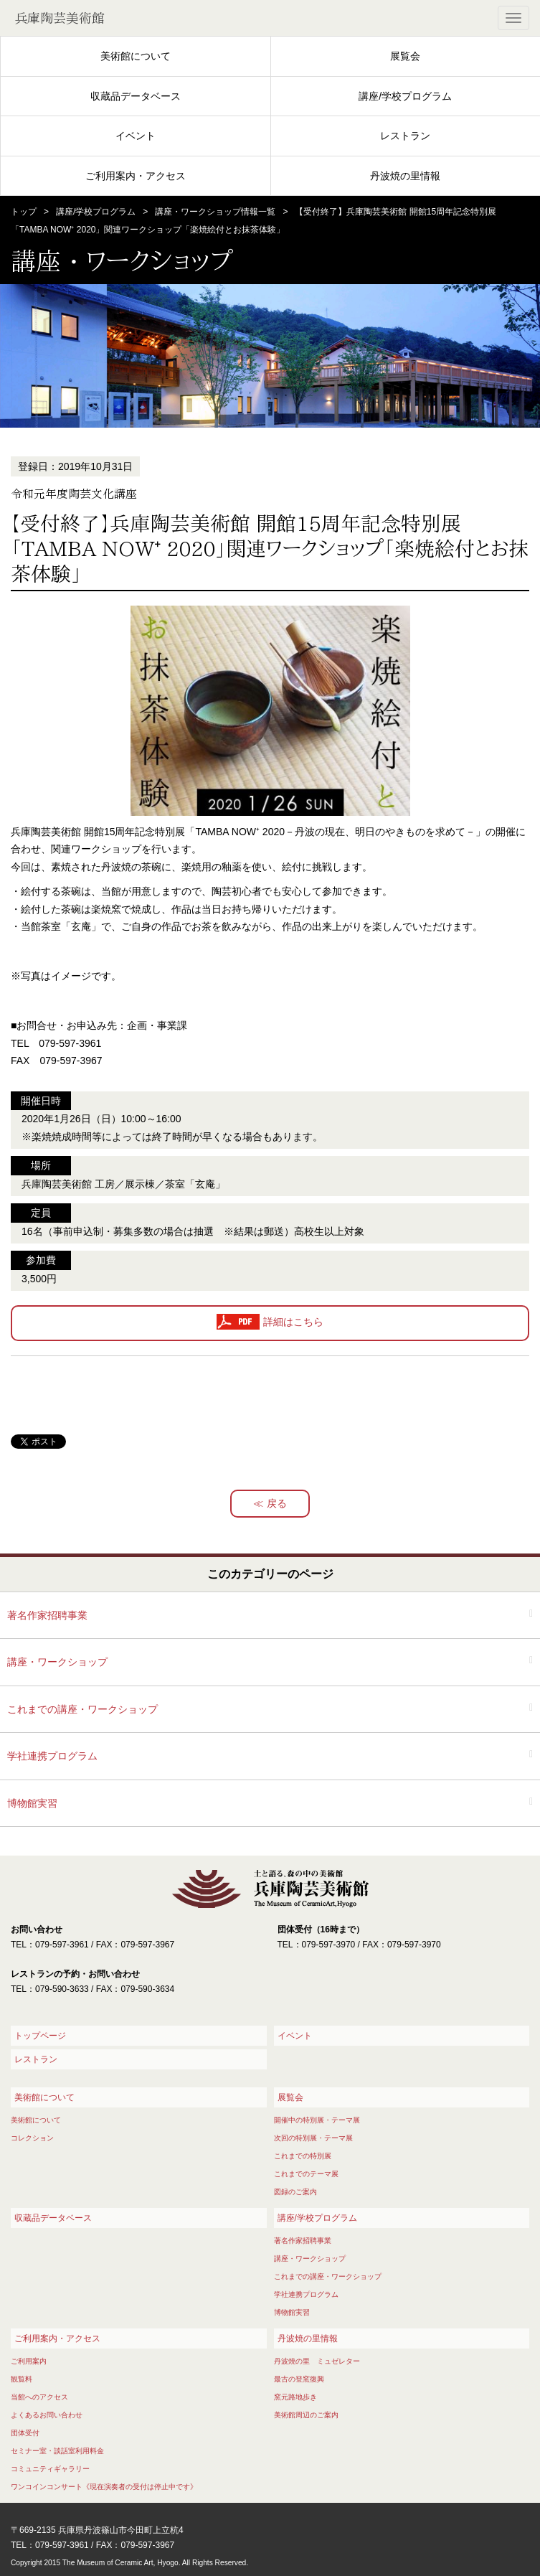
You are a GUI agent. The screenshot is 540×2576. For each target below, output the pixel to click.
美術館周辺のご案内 (306, 2415)
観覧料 (21, 2379)
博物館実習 (32, 1803)
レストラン (405, 135)
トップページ (40, 2036)
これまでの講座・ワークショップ (82, 1709)
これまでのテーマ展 (306, 2174)
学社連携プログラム (52, 1756)
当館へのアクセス (39, 2397)
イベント (135, 135)
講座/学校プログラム (405, 96)
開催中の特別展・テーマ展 (317, 2120)
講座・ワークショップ (57, 1662)
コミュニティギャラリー (50, 2469)
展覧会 (405, 56)
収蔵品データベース (135, 96)
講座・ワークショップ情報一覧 (215, 212)
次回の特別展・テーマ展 (313, 2138)
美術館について (135, 56)
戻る (277, 1503)
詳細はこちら (293, 1322)
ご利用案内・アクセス (135, 176)
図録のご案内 (295, 2192)
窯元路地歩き (295, 2397)
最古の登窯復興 (299, 2379)
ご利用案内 (29, 2361)
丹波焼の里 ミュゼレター (317, 2361)
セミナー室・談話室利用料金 (57, 2451)
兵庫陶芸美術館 (59, 17)
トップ (24, 212)
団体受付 (25, 2433)
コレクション (32, 2138)
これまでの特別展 (302, 2156)
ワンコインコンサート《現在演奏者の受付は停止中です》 (104, 2487)
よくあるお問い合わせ (46, 2415)
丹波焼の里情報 (405, 176)
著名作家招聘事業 (47, 1615)
